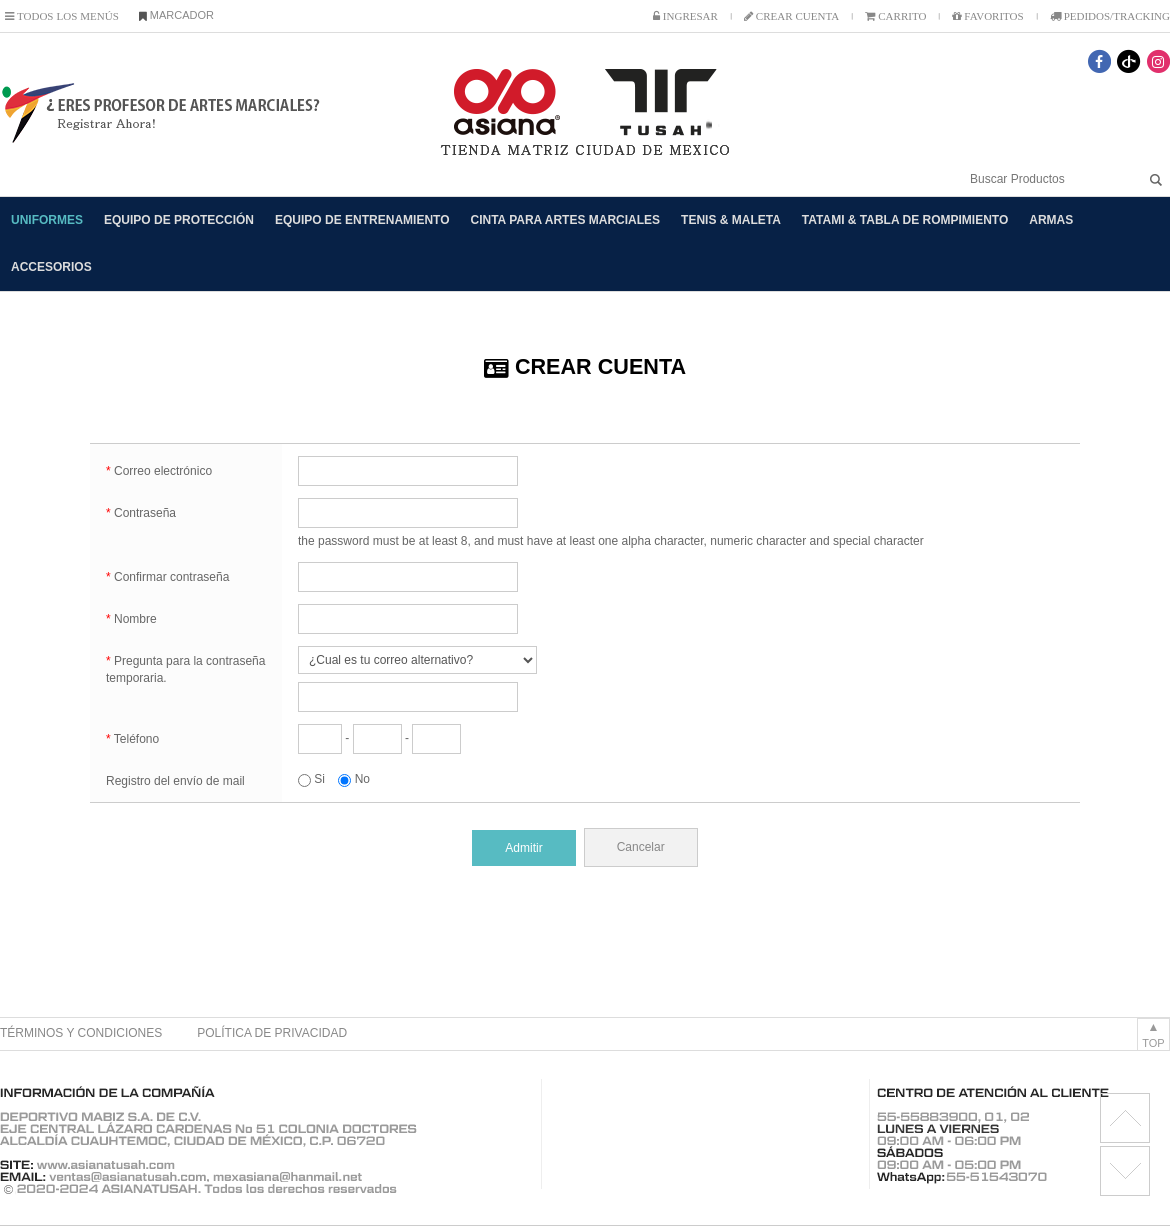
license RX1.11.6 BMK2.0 (1125, 1171)
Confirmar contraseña (167, 577)
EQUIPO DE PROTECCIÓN (179, 220)
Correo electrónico (159, 471)
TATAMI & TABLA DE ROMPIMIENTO (905, 220)
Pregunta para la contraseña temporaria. (185, 669)
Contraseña (141, 513)
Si (311, 779)
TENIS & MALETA (731, 220)
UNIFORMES (47, 220)
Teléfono (132, 739)
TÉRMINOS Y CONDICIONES (81, 1033)
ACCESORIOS (51, 267)
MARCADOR (176, 15)
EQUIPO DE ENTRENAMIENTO (362, 220)
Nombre (131, 619)
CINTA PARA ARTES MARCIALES (566, 220)
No (354, 779)
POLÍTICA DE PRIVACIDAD (272, 1033)
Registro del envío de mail (175, 781)
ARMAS (1051, 220)
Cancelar (641, 847)
